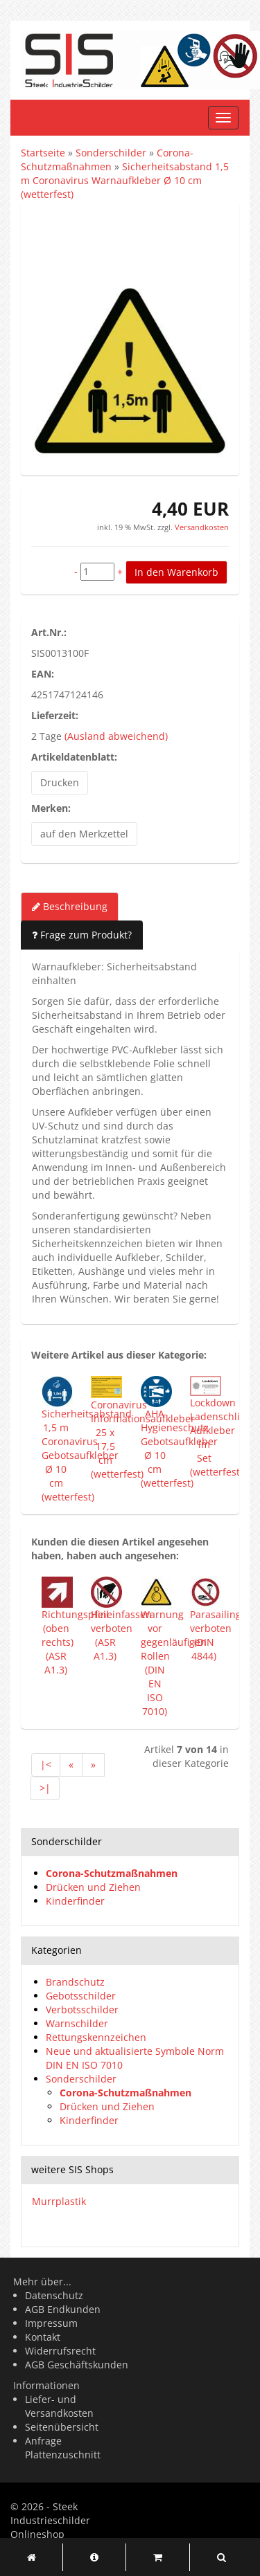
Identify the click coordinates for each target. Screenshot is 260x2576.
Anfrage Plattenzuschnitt (63, 2447)
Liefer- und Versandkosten (59, 2406)
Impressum (51, 2323)
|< (45, 1764)
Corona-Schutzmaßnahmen (111, 1873)
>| (45, 1788)
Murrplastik (59, 2201)
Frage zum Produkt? (82, 934)
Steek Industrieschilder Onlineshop (50, 2520)
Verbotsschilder (82, 2009)
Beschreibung (69, 906)
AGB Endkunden (63, 2309)
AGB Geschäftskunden (76, 2364)
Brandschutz (75, 1981)
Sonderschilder (81, 2078)
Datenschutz (54, 2295)
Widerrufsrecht (60, 2350)
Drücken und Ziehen (93, 1887)
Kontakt (42, 2336)
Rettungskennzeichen (96, 2037)
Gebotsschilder (81, 1995)
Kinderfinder (75, 1900)
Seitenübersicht (61, 2426)
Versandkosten (201, 527)
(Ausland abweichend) (116, 736)
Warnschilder (77, 2023)
